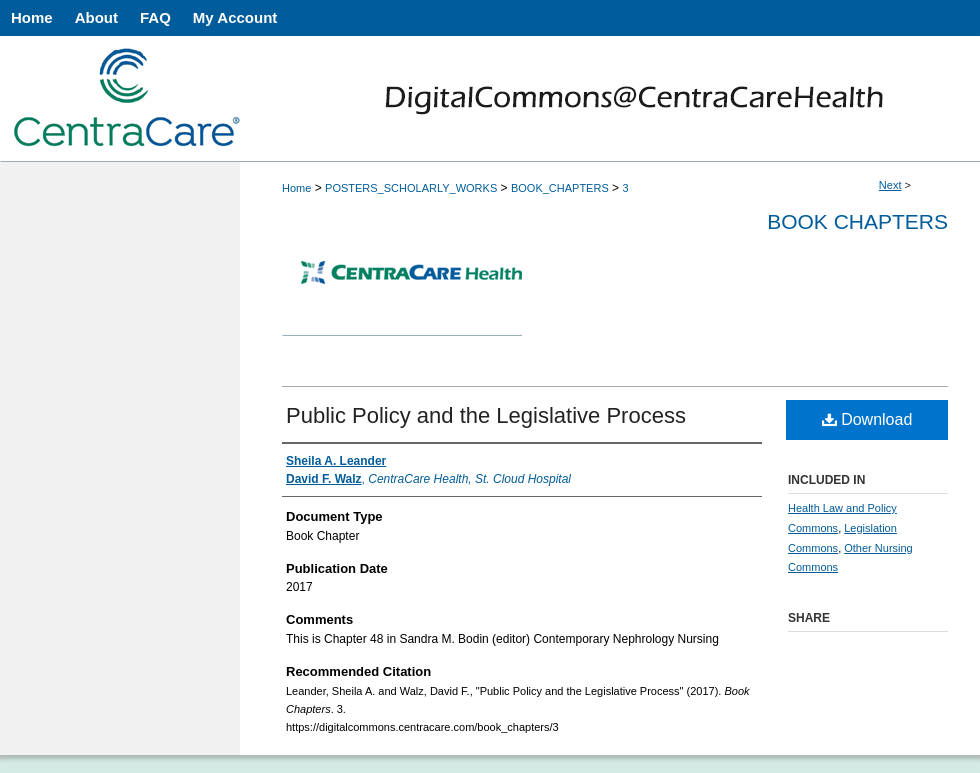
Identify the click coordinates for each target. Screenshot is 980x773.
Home (296, 188)
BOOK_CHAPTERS (560, 188)
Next (890, 185)
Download (867, 419)
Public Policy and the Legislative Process (486, 415)
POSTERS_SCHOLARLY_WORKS (411, 188)
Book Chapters (857, 221)
